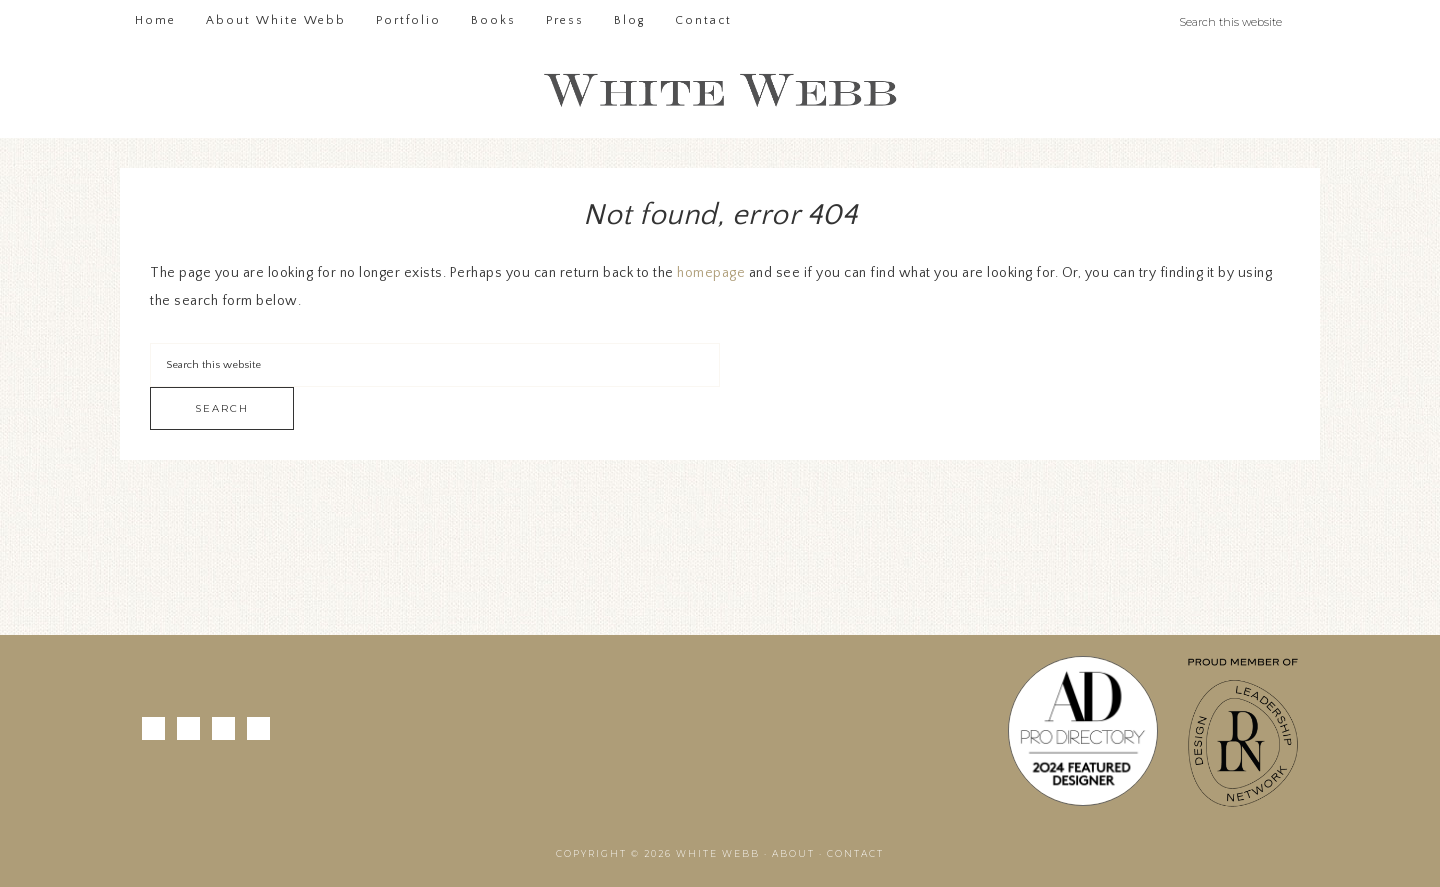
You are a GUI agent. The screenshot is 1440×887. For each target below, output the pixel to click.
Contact (855, 853)
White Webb (720, 91)
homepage (711, 273)
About (793, 853)
